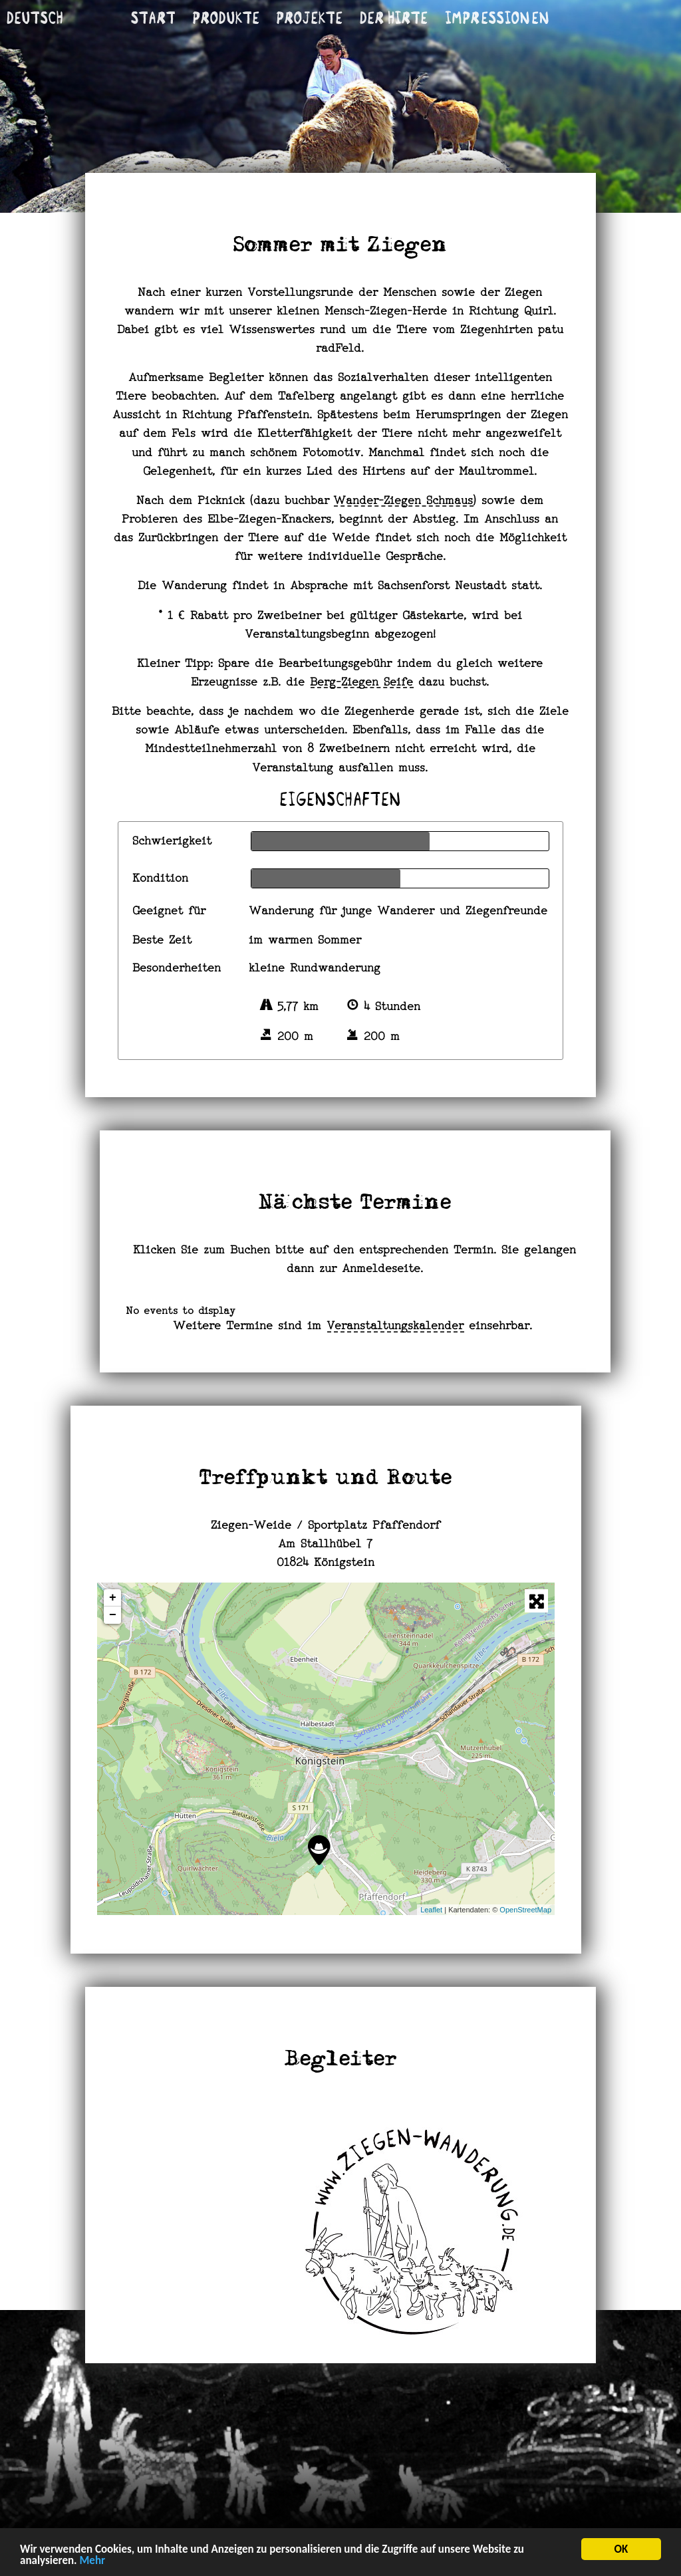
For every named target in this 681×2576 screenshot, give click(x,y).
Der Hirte (394, 18)
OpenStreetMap (525, 1910)
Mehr (92, 2562)
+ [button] (112, 1598)
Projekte (310, 18)
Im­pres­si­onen (497, 18)
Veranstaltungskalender (395, 1326)
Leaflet (431, 1910)
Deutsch (35, 18)
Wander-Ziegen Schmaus (404, 501)
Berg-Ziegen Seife (362, 683)
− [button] (112, 1615)
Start (153, 18)
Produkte (226, 18)
